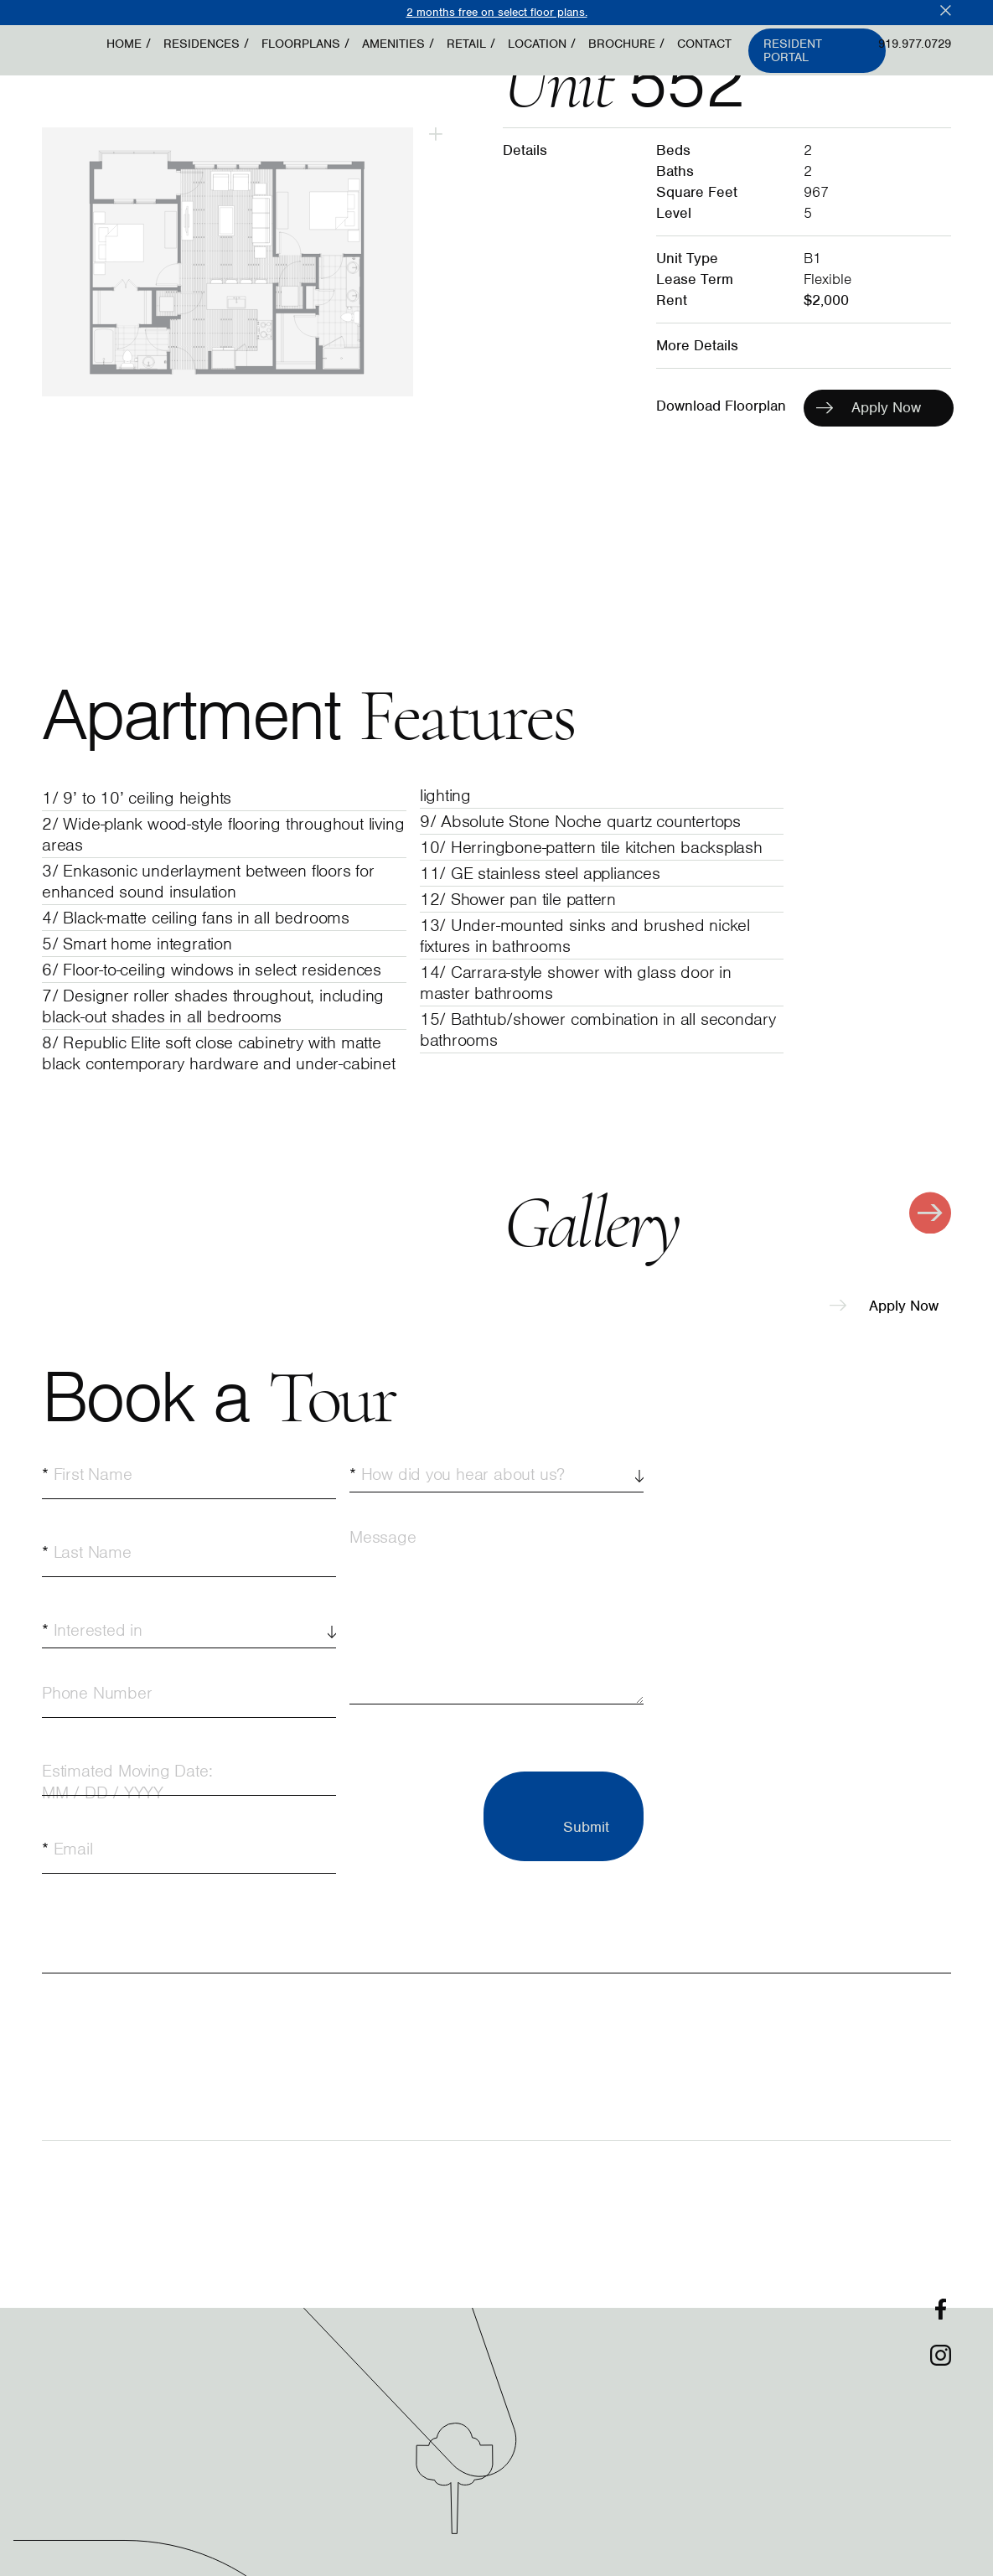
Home (124, 44)
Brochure (621, 44)
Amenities (393, 44)
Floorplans (300, 44)
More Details (697, 345)
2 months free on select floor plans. (496, 12)
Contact (704, 44)
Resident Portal (792, 50)
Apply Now (884, 1306)
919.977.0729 (914, 44)
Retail (466, 44)
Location (537, 44)
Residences (201, 44)
